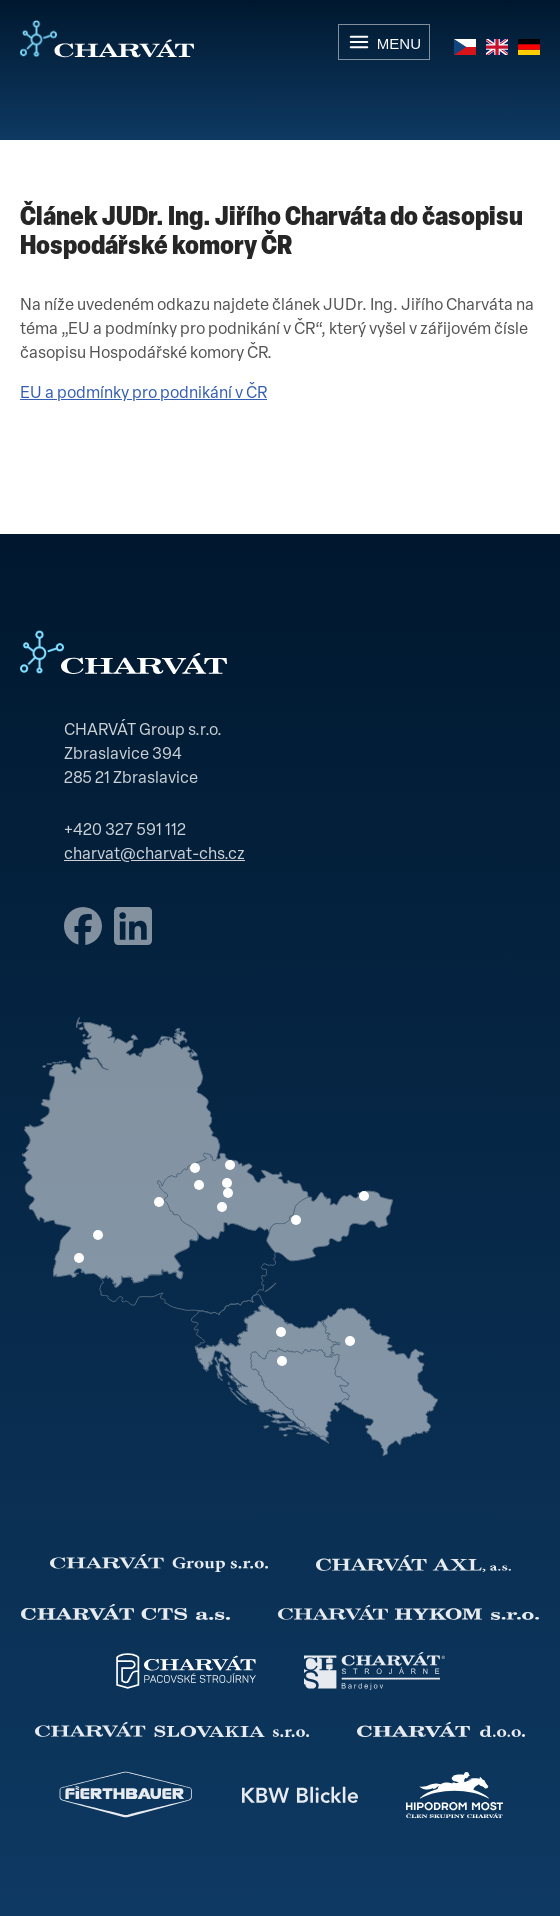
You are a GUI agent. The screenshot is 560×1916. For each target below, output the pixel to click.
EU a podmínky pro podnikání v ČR (143, 394)
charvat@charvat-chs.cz (154, 855)
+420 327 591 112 (125, 831)
